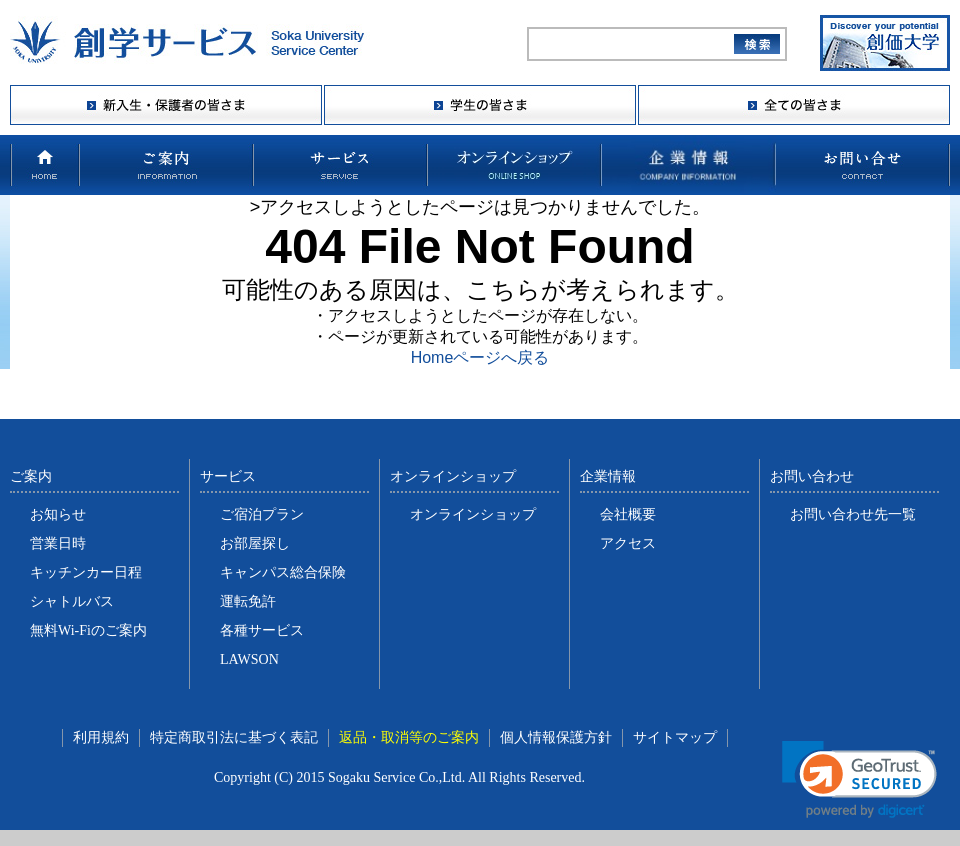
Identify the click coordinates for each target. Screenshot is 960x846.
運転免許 (248, 601)
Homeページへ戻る (480, 357)
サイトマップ (675, 737)
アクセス (628, 543)
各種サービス (262, 630)
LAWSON (249, 659)
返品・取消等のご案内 (409, 737)
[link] (859, 779)
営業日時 (58, 543)
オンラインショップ (473, 514)
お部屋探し (255, 543)
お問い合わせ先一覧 (853, 514)
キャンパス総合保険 (283, 572)
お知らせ (58, 514)
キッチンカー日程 (86, 572)
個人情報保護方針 (556, 737)
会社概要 (628, 514)
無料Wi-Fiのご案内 (88, 630)
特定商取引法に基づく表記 (234, 737)
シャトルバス (72, 601)
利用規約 (101, 737)
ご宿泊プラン (262, 514)
